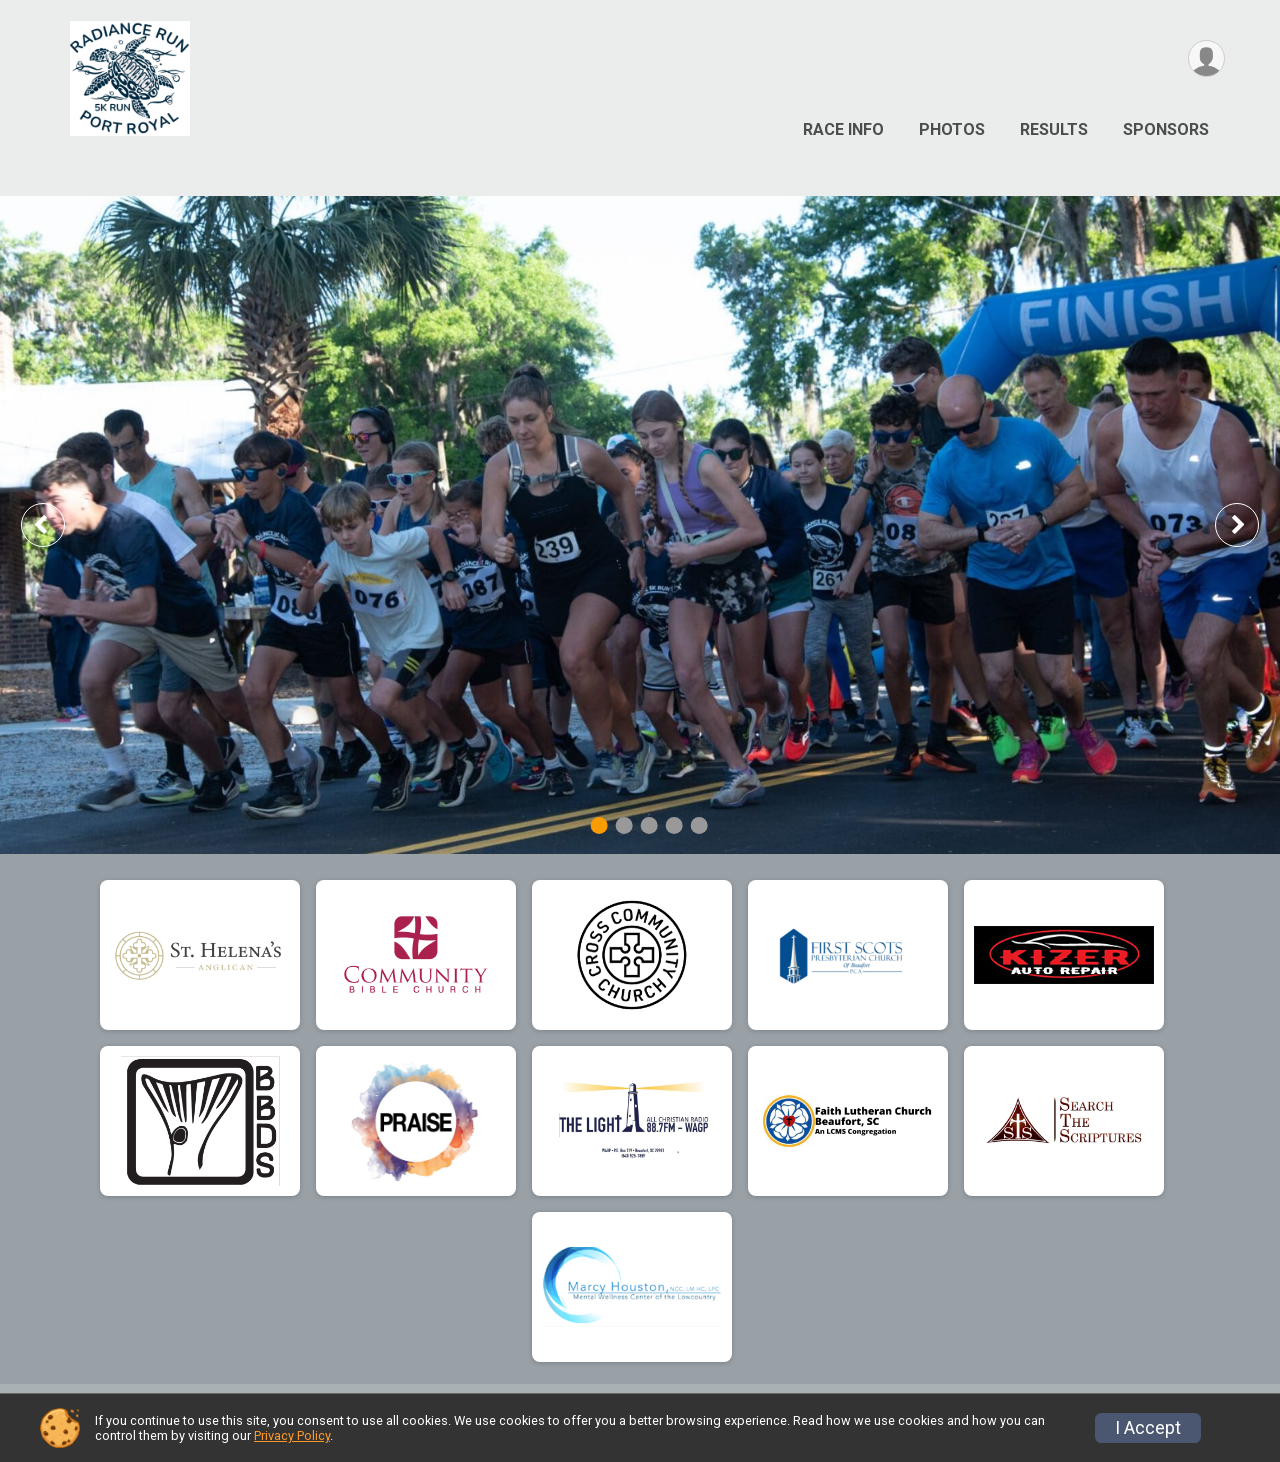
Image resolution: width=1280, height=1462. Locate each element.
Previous (57, 524)
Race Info (843, 129)
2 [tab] (624, 825)
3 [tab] (649, 825)
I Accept (1148, 1428)
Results (1054, 129)
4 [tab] (674, 825)
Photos (952, 129)
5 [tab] (699, 825)
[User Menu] (1206, 58)
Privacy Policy (292, 1435)
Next (1252, 524)
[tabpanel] (640, 525)
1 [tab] (599, 825)
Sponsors (1166, 129)
